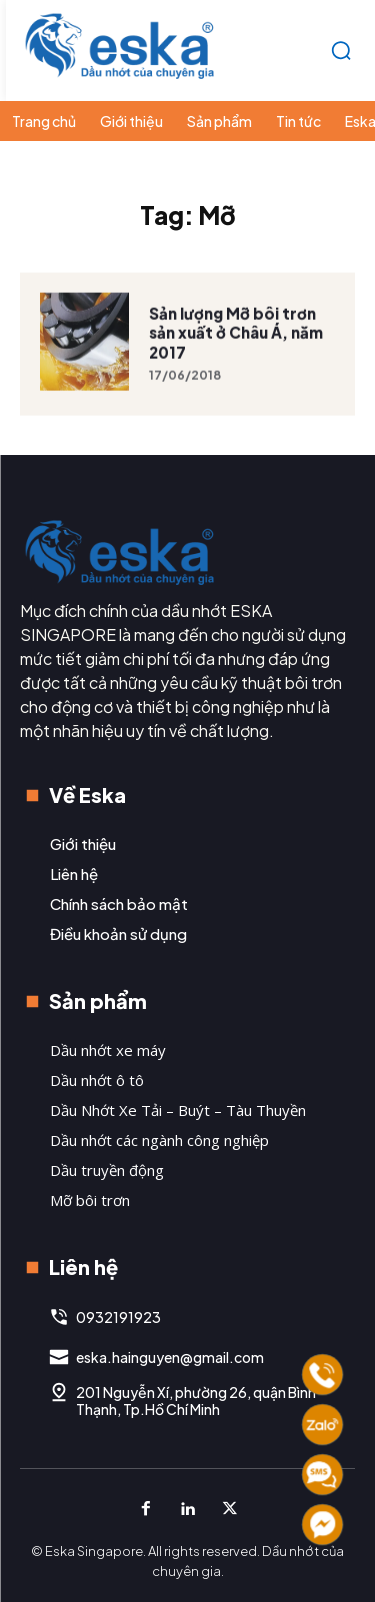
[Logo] (120, 45)
